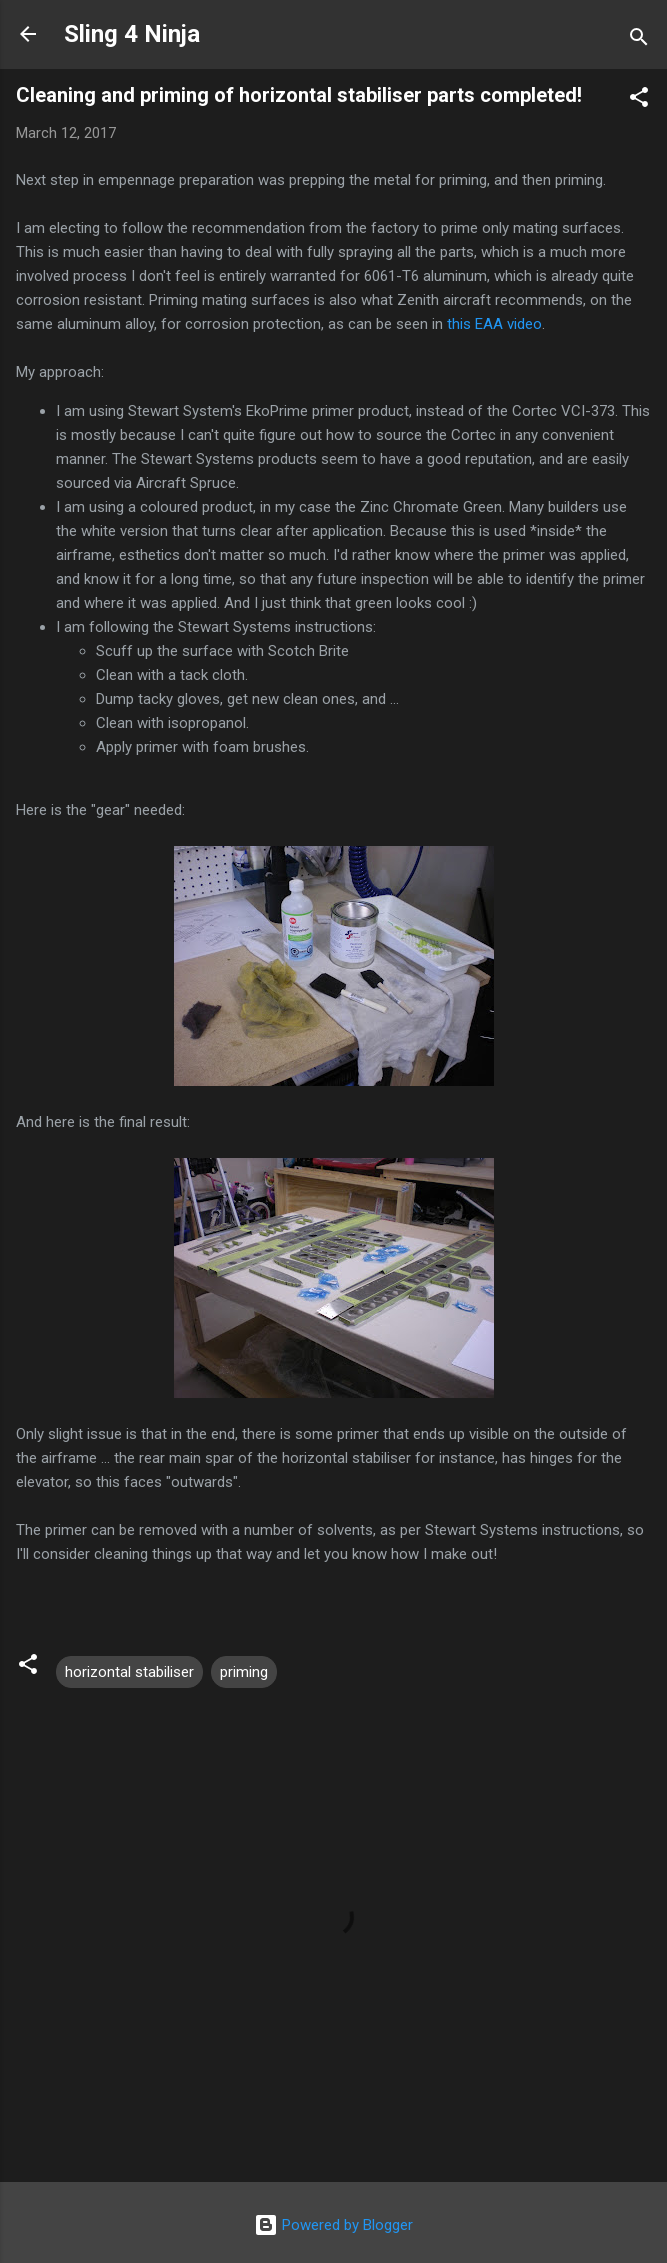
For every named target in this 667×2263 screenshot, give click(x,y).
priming (244, 1672)
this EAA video (494, 324)
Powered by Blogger (333, 2225)
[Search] (639, 40)
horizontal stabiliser (129, 1672)
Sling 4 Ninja (132, 34)
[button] (639, 100)
